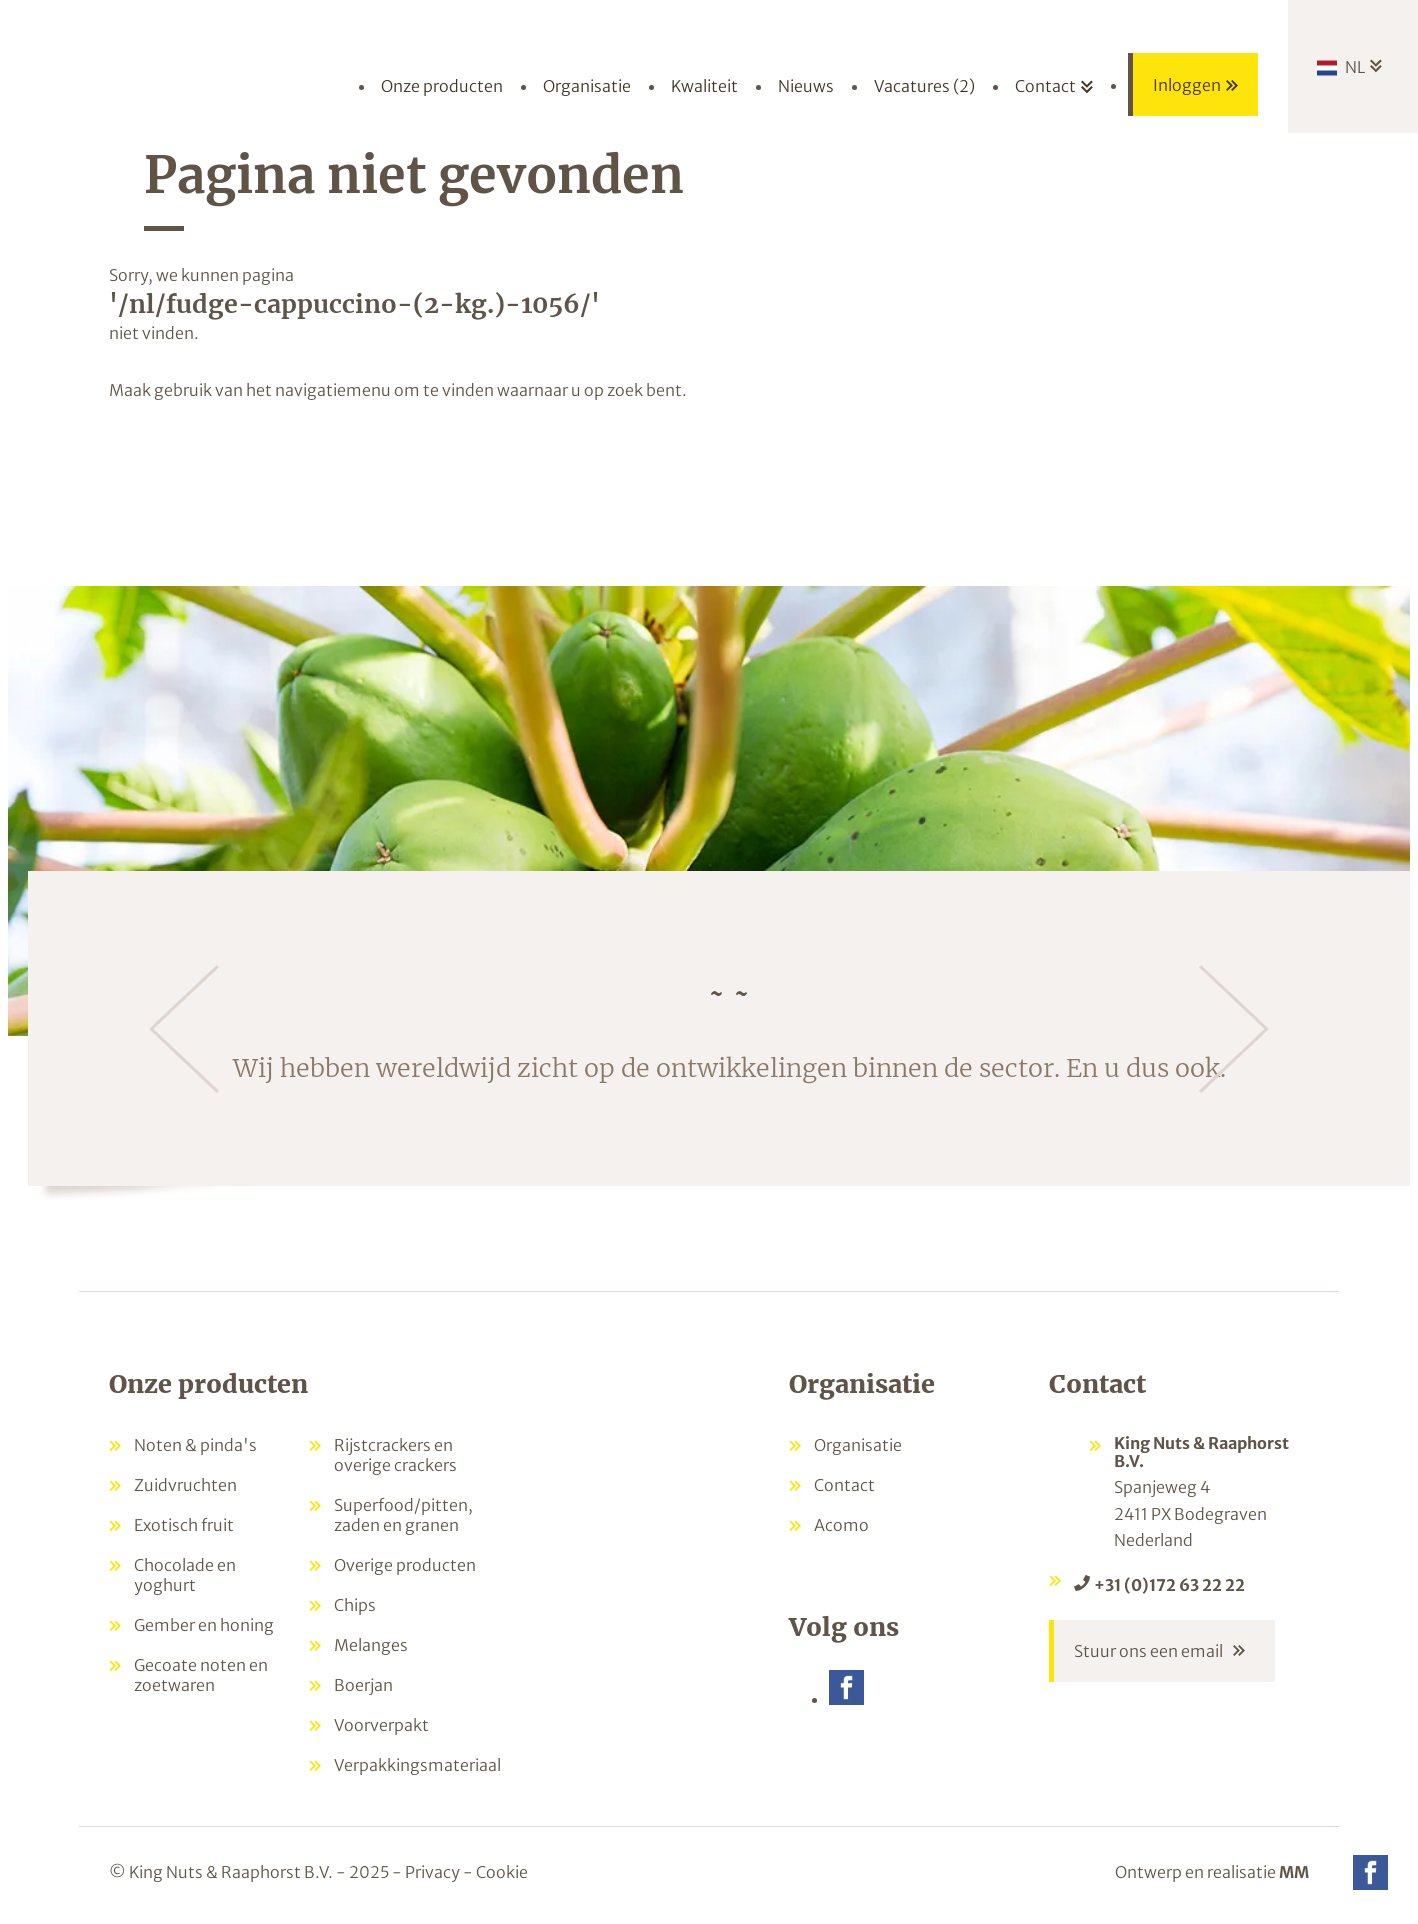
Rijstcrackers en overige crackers (395, 1455)
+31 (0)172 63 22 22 (1169, 1585)
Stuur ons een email (1148, 1651)
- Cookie (495, 1872)
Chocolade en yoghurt (185, 1575)
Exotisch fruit (184, 1525)
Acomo (841, 1525)
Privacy (432, 1872)
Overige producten (405, 1565)
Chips (355, 1605)
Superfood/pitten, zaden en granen (403, 1515)
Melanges (371, 1645)
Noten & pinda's (195, 1445)
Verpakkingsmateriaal (417, 1765)
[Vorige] (184, 1029)
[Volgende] (1234, 1029)
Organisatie (858, 1445)
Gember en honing (204, 1625)
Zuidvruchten (185, 1485)
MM (1294, 1872)
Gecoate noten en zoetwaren (201, 1675)
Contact (844, 1485)
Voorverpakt (381, 1725)
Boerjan (363, 1685)
